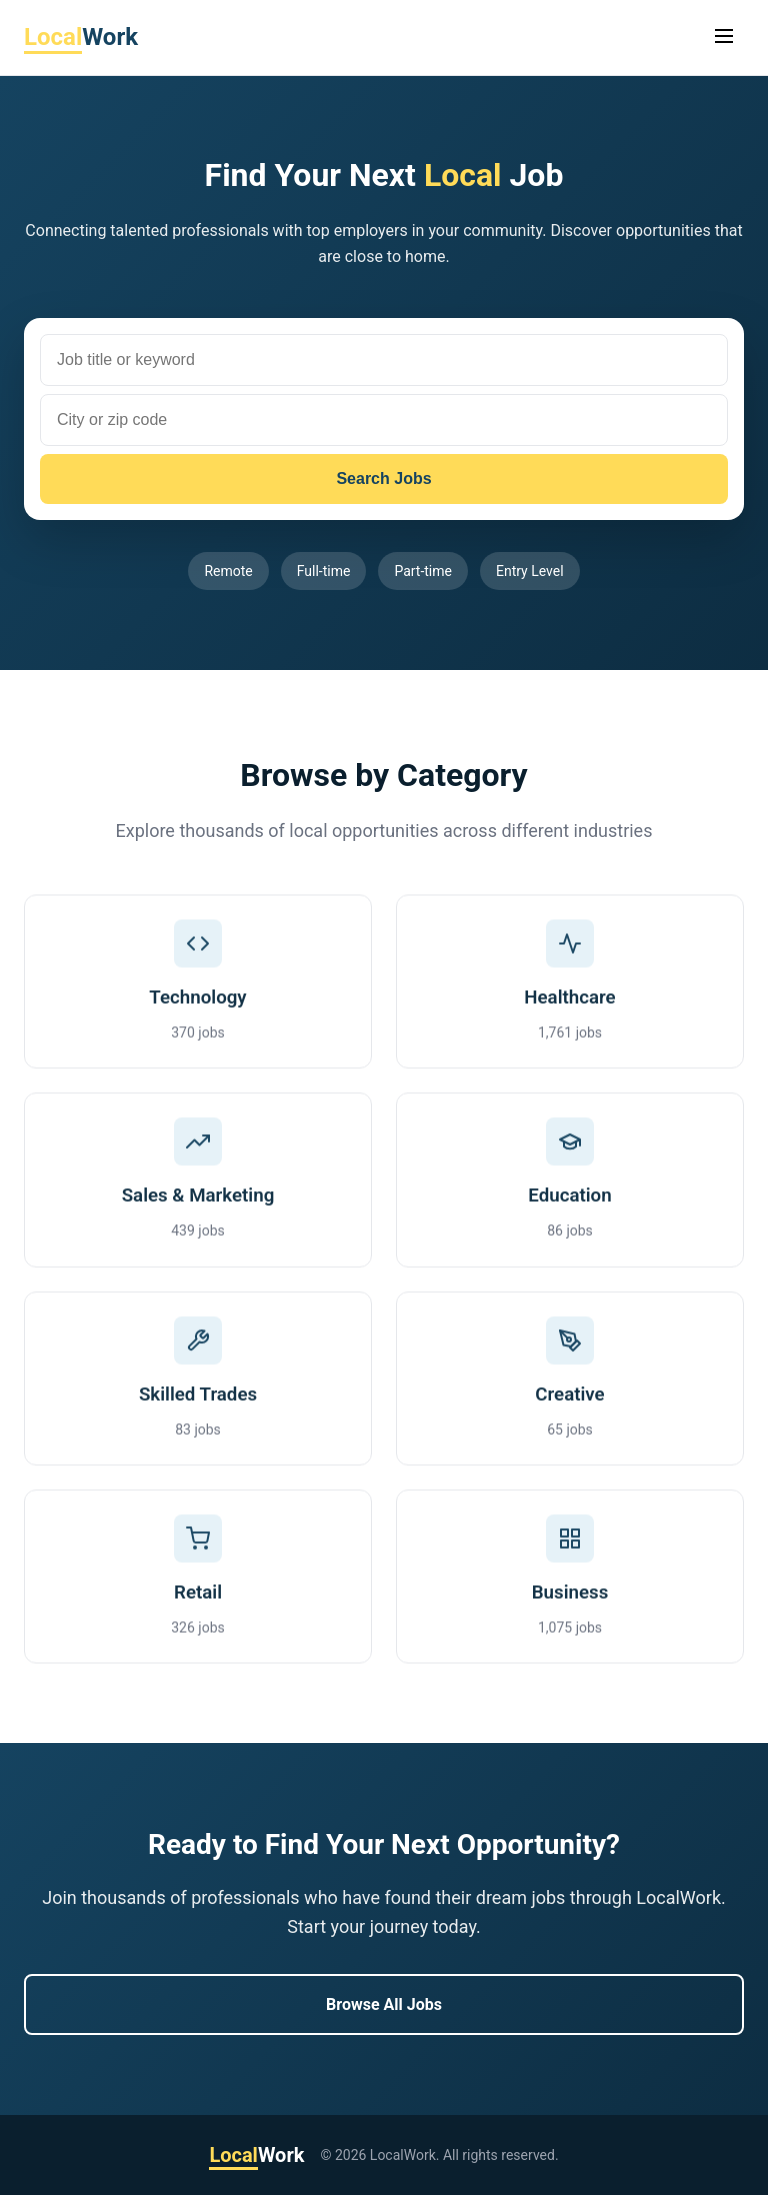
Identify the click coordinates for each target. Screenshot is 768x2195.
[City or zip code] (384, 420)
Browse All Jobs (384, 2004)
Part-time (423, 571)
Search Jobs (383, 478)
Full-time (324, 571)
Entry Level (530, 571)
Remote (228, 571)
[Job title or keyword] (384, 360)
